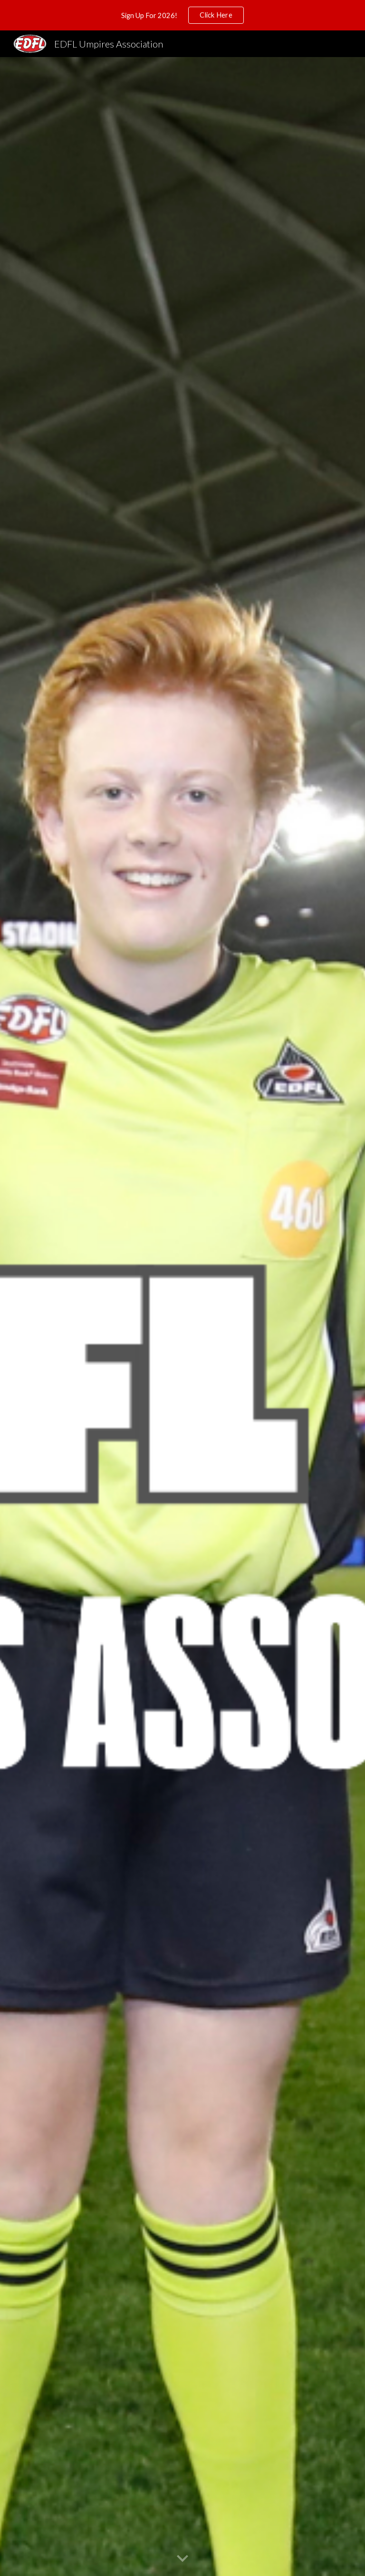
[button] (182, 2558)
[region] (182, 15)
